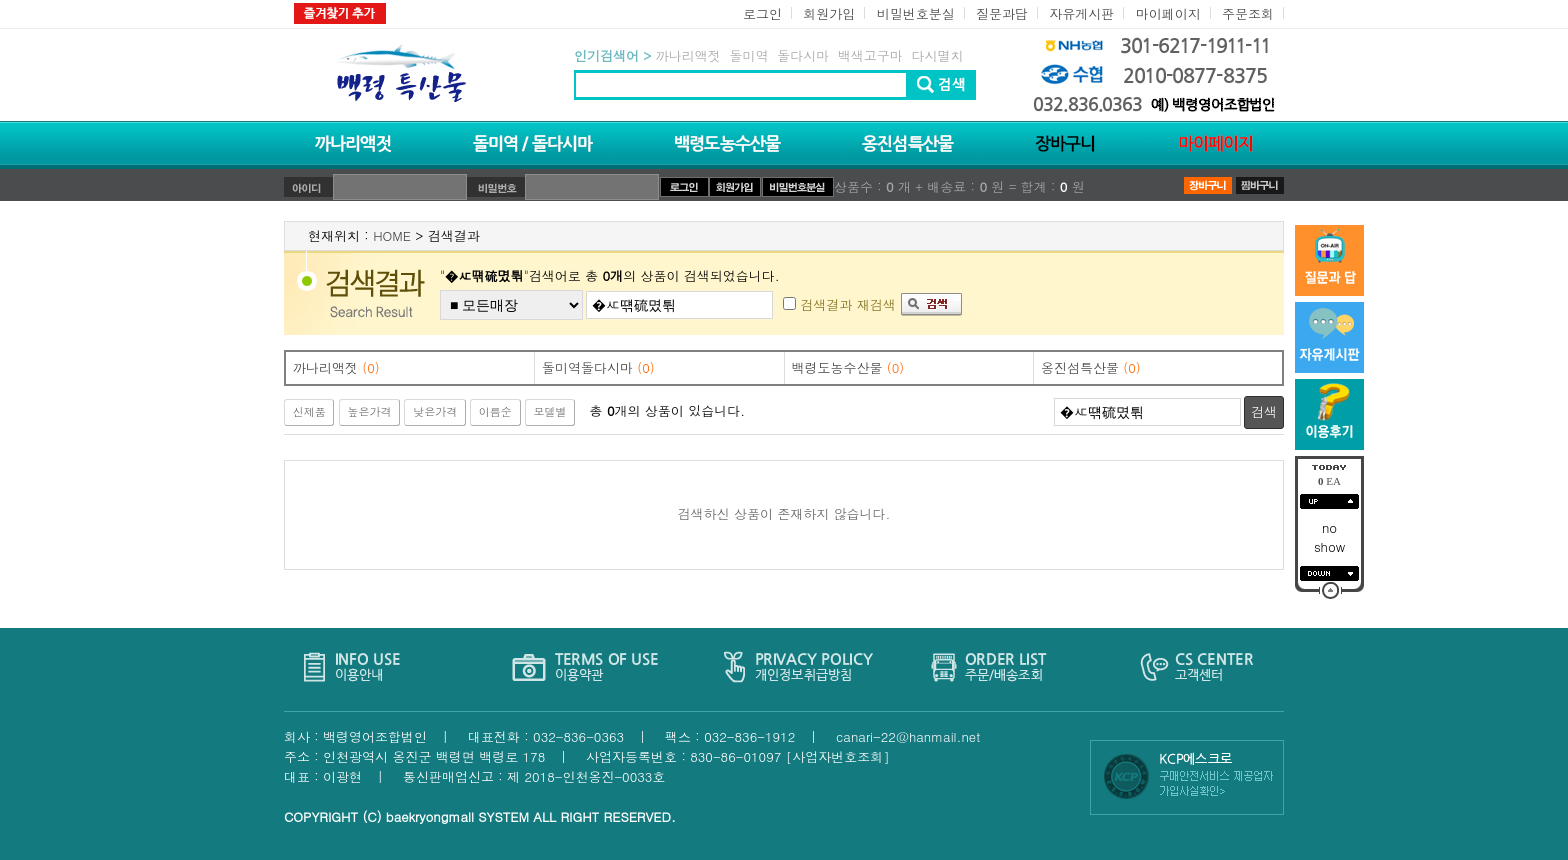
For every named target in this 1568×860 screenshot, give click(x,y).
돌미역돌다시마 (598, 367)
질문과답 (1002, 13)
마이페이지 (1168, 13)
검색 (1264, 411)
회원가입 (829, 13)
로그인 (762, 13)
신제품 (309, 411)
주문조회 (1248, 13)
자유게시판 (1081, 13)
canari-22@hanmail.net (908, 736)
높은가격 (369, 411)
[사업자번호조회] (838, 756)
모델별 (550, 411)
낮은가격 (435, 411)
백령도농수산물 (848, 367)
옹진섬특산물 (1091, 367)
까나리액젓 (336, 367)
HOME (392, 235)
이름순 (495, 411)
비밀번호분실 (916, 13)
